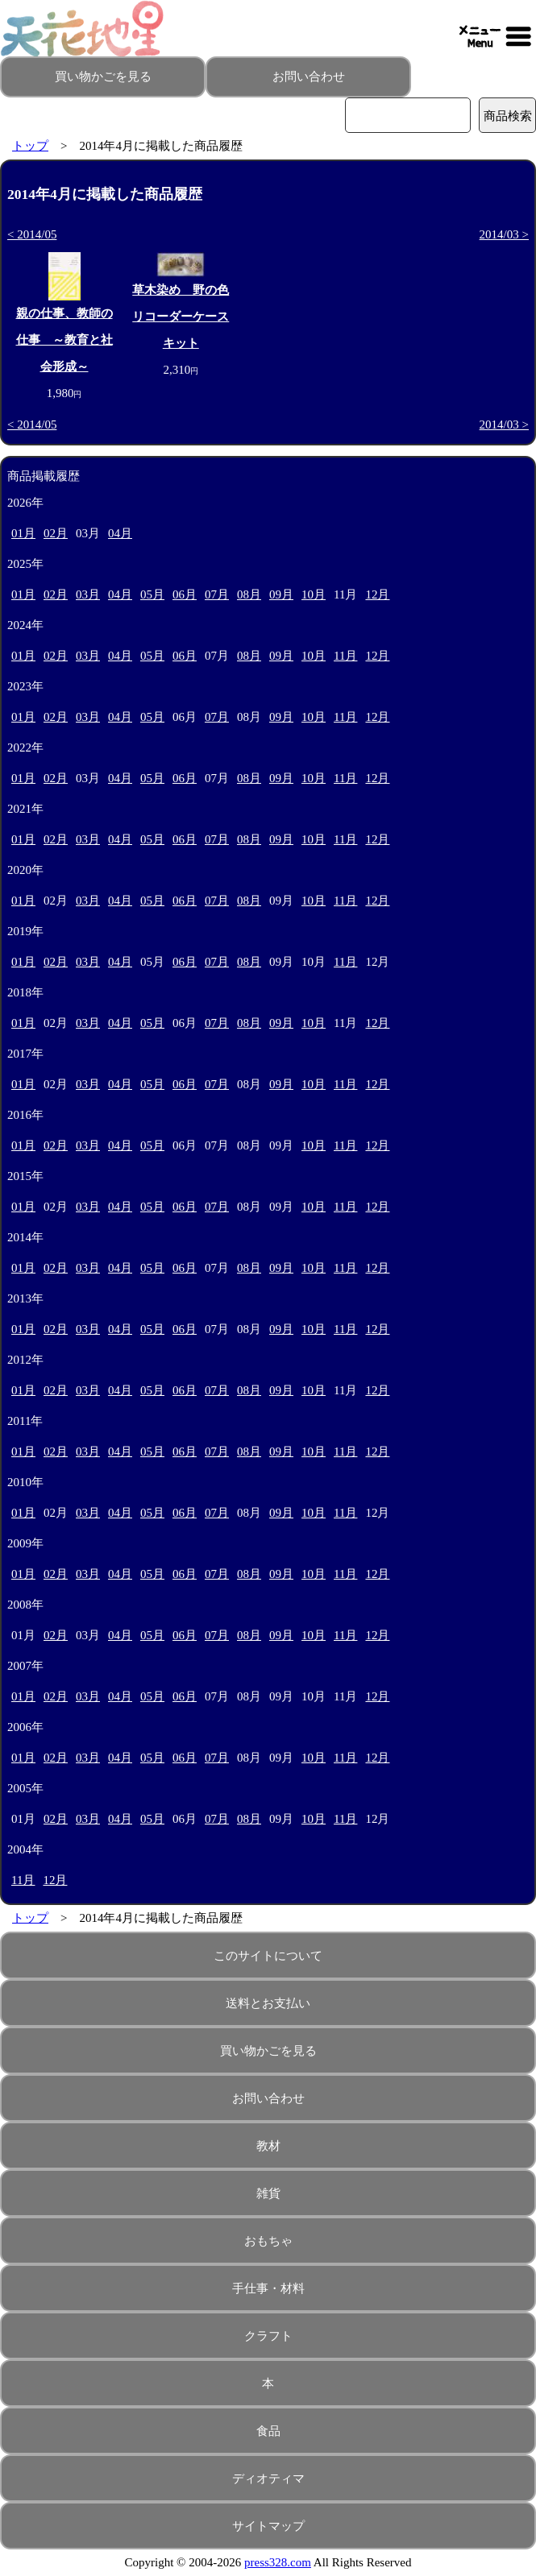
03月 (88, 594)
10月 (313, 594)
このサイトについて (268, 1955)
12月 (377, 594)
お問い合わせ (308, 76)
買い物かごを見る (103, 76)
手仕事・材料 (268, 2288)
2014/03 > (504, 234)
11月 (345, 655)
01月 (23, 533)
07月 (217, 594)
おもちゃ (268, 2240)
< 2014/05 (31, 234)
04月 (120, 533)
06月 (184, 594)
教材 (268, 2145)
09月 (281, 594)
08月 (249, 594)
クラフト (268, 2336)
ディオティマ (268, 2478)
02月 (56, 533)
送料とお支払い (268, 2003)
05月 (152, 594)
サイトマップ (268, 2526)
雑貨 (268, 2193)
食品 (268, 2431)
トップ (30, 145)
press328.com (277, 2562)
